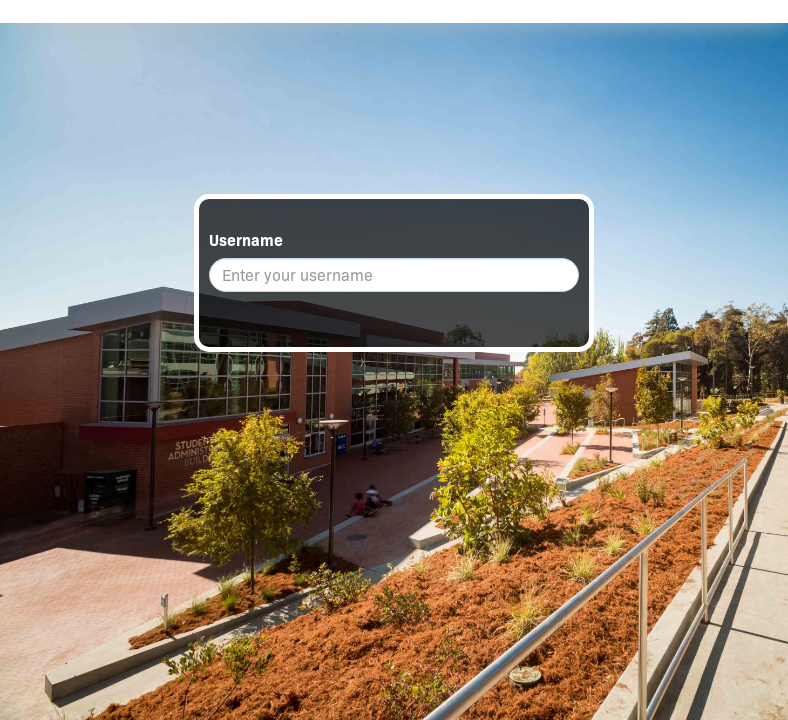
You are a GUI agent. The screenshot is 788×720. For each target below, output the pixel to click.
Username (246, 240)
